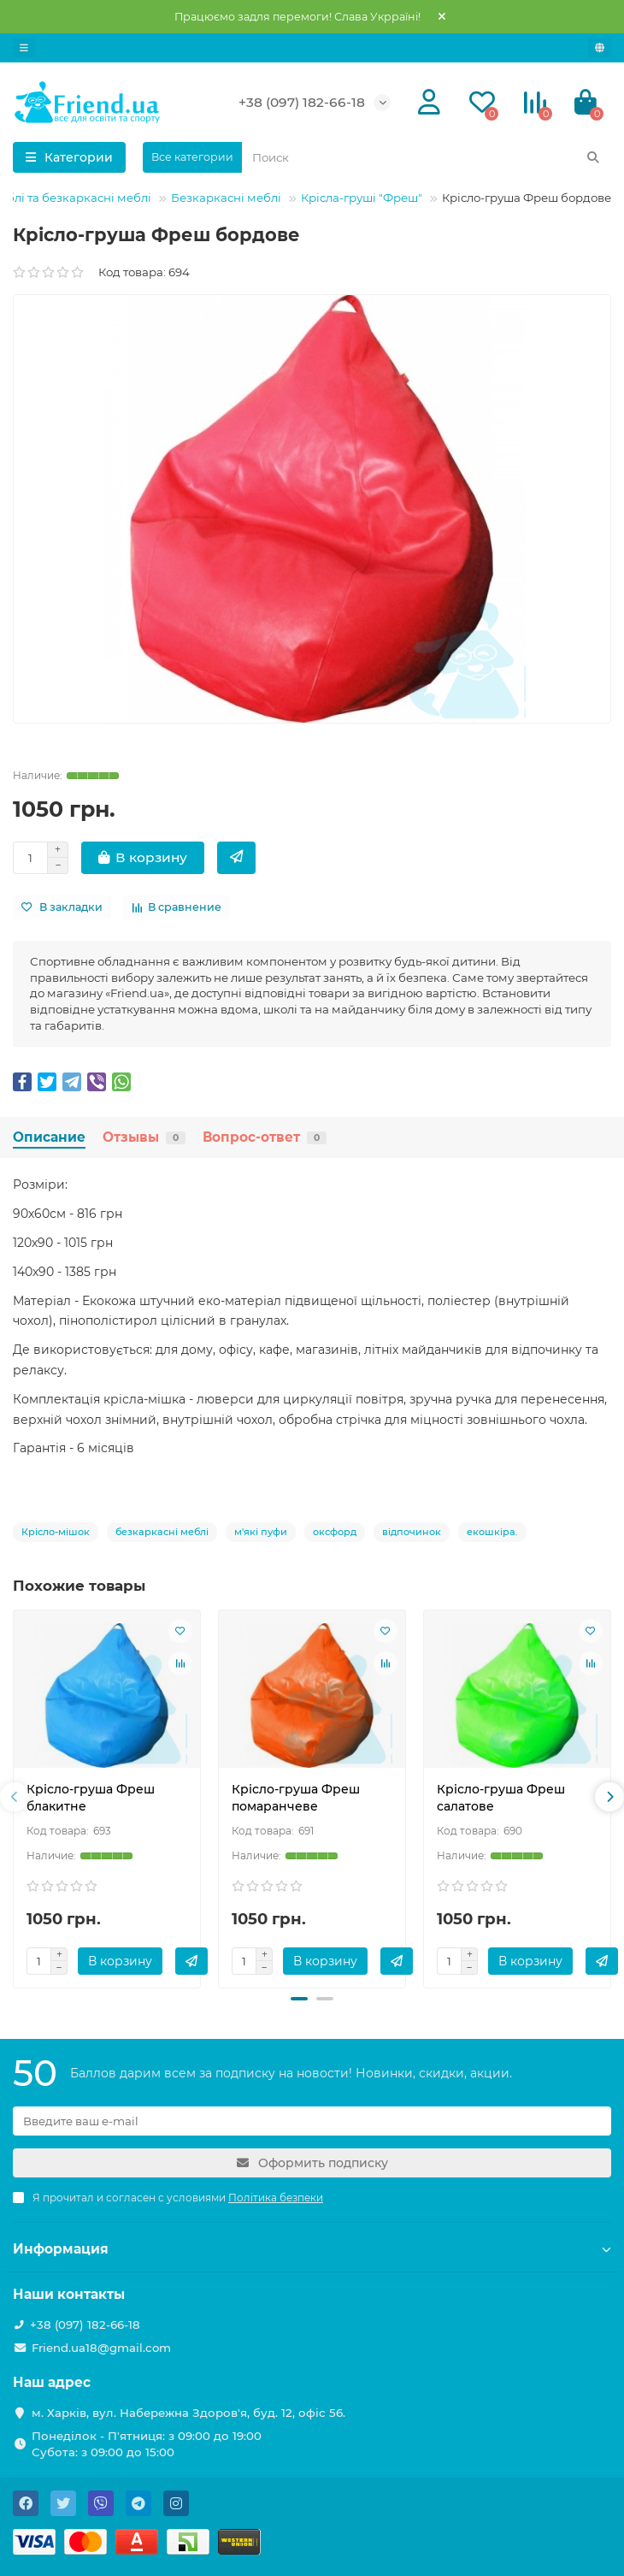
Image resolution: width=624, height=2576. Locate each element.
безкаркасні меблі (162, 1532)
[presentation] (14, 1796)
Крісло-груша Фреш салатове (501, 1797)
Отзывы (144, 1137)
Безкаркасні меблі (226, 197)
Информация (312, 2249)
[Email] (312, 2121)
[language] (599, 47)
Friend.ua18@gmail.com (101, 2347)
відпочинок (411, 1532)
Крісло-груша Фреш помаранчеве (296, 1797)
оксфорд (334, 1532)
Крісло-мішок (55, 1532)
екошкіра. (492, 1532)
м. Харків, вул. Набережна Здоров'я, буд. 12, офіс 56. (188, 2412)
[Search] (426, 157)
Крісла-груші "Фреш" (361, 197)
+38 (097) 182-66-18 (301, 102)
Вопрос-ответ (265, 1137)
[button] (299, 1998)
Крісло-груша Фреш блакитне (90, 1797)
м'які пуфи (260, 1532)
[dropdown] (24, 47)
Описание (49, 1137)
